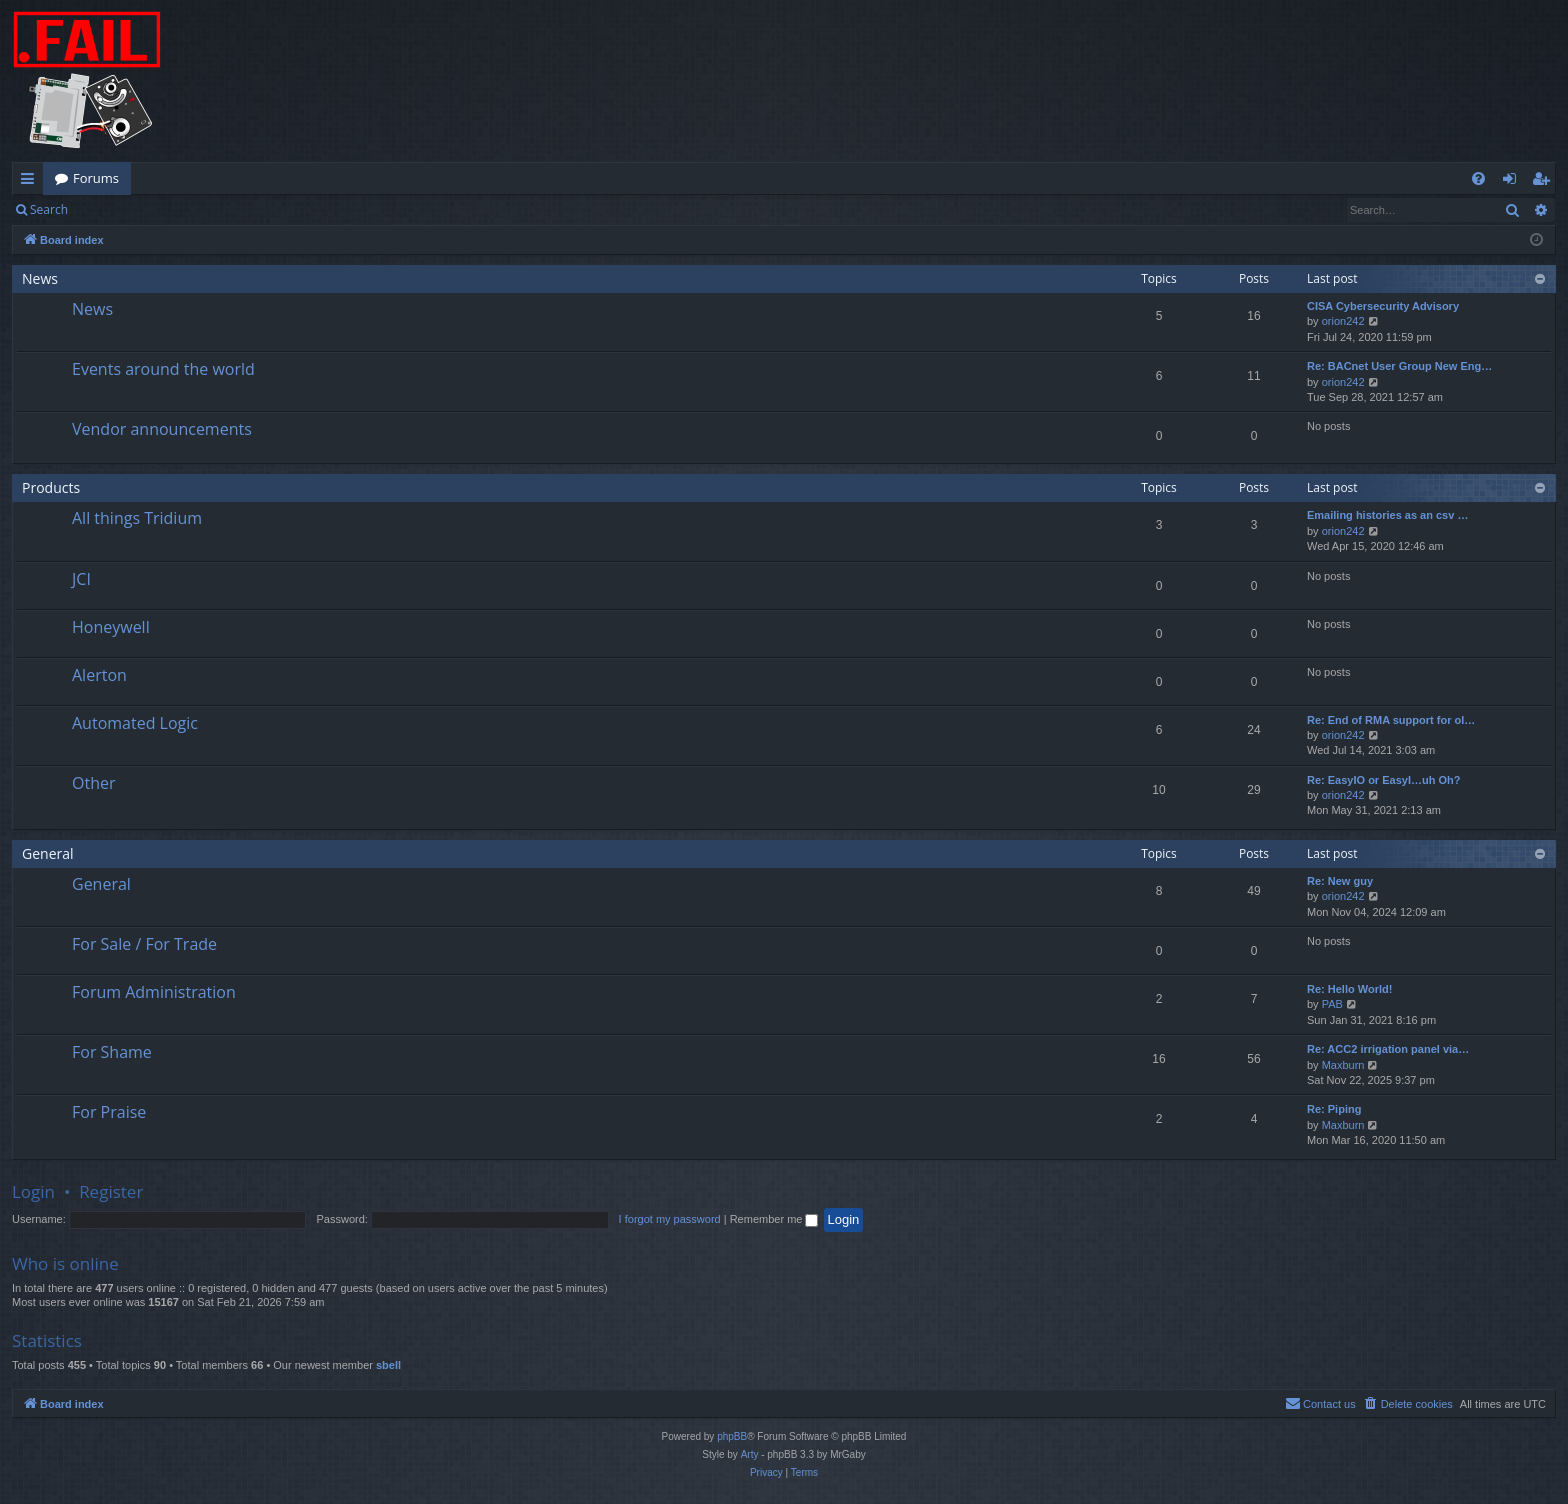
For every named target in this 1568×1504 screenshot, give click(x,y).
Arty (750, 1454)
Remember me (774, 1219)
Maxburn (1343, 1065)
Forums (96, 178)
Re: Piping (1334, 1109)
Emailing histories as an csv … (1387, 515)
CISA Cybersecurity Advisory (1383, 306)
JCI (81, 579)
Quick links (31, 182)
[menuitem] (1478, 178)
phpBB (732, 1436)
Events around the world (163, 369)
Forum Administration (154, 992)
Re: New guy (1340, 881)
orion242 (1343, 321)
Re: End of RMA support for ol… (1391, 720)
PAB (1332, 1004)
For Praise (109, 1112)
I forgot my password (670, 1219)
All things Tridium (137, 518)
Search (49, 209)
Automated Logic (135, 723)
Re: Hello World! (1349, 989)
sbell (388, 1365)
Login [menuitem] (1513, 182)
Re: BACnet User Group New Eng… (1399, 366)
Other (93, 783)
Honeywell (111, 627)
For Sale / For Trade (144, 944)
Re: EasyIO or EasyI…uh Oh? (1383, 780)
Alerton (99, 675)
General (48, 853)
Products (51, 487)
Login (112, 209)
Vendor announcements (162, 429)
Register (178, 209)
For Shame (112, 1052)
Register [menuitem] (1545, 182)
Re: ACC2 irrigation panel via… (1388, 1049)
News (40, 278)
